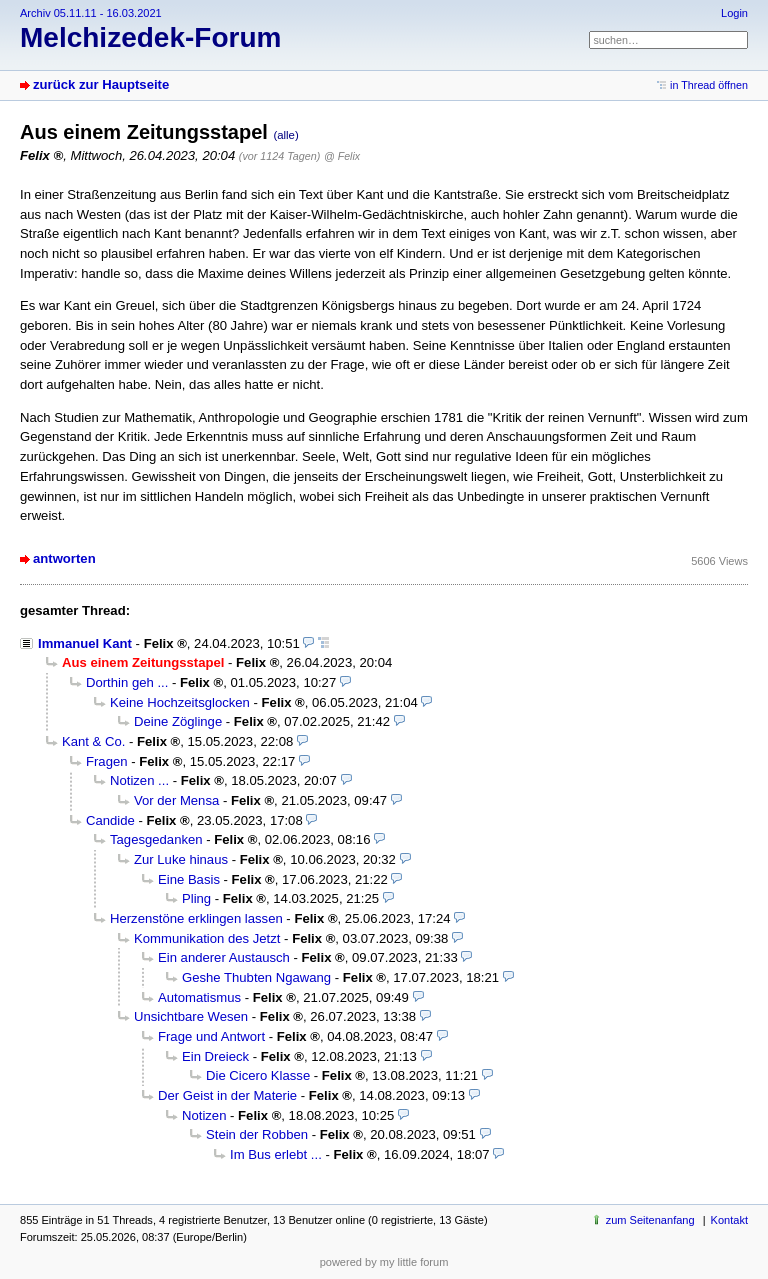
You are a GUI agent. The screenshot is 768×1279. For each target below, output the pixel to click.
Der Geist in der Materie (227, 1095)
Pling (196, 898)
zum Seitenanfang (650, 1220)
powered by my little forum (384, 1262)
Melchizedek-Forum (150, 37)
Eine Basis (189, 879)
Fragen (107, 761)
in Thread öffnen (709, 85)
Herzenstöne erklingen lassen (196, 918)
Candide (110, 820)
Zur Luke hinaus (181, 859)
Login (734, 13)
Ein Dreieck (215, 1056)
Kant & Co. (93, 741)
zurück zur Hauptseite (101, 84)
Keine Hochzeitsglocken (180, 702)
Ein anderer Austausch (224, 957)
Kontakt (729, 1220)
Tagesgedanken (156, 839)
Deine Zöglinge (178, 721)
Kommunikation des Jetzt (207, 938)
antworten (64, 558)
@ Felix (342, 156)
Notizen (204, 1115)
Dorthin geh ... (127, 682)
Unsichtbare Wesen (191, 1016)
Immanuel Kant (85, 643)
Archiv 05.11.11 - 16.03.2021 (91, 13)
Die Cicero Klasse (258, 1075)
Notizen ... (139, 780)
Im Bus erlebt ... (276, 1154)
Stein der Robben (257, 1134)
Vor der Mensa (176, 800)
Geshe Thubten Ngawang (256, 977)
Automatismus (199, 997)
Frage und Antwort (211, 1036)
